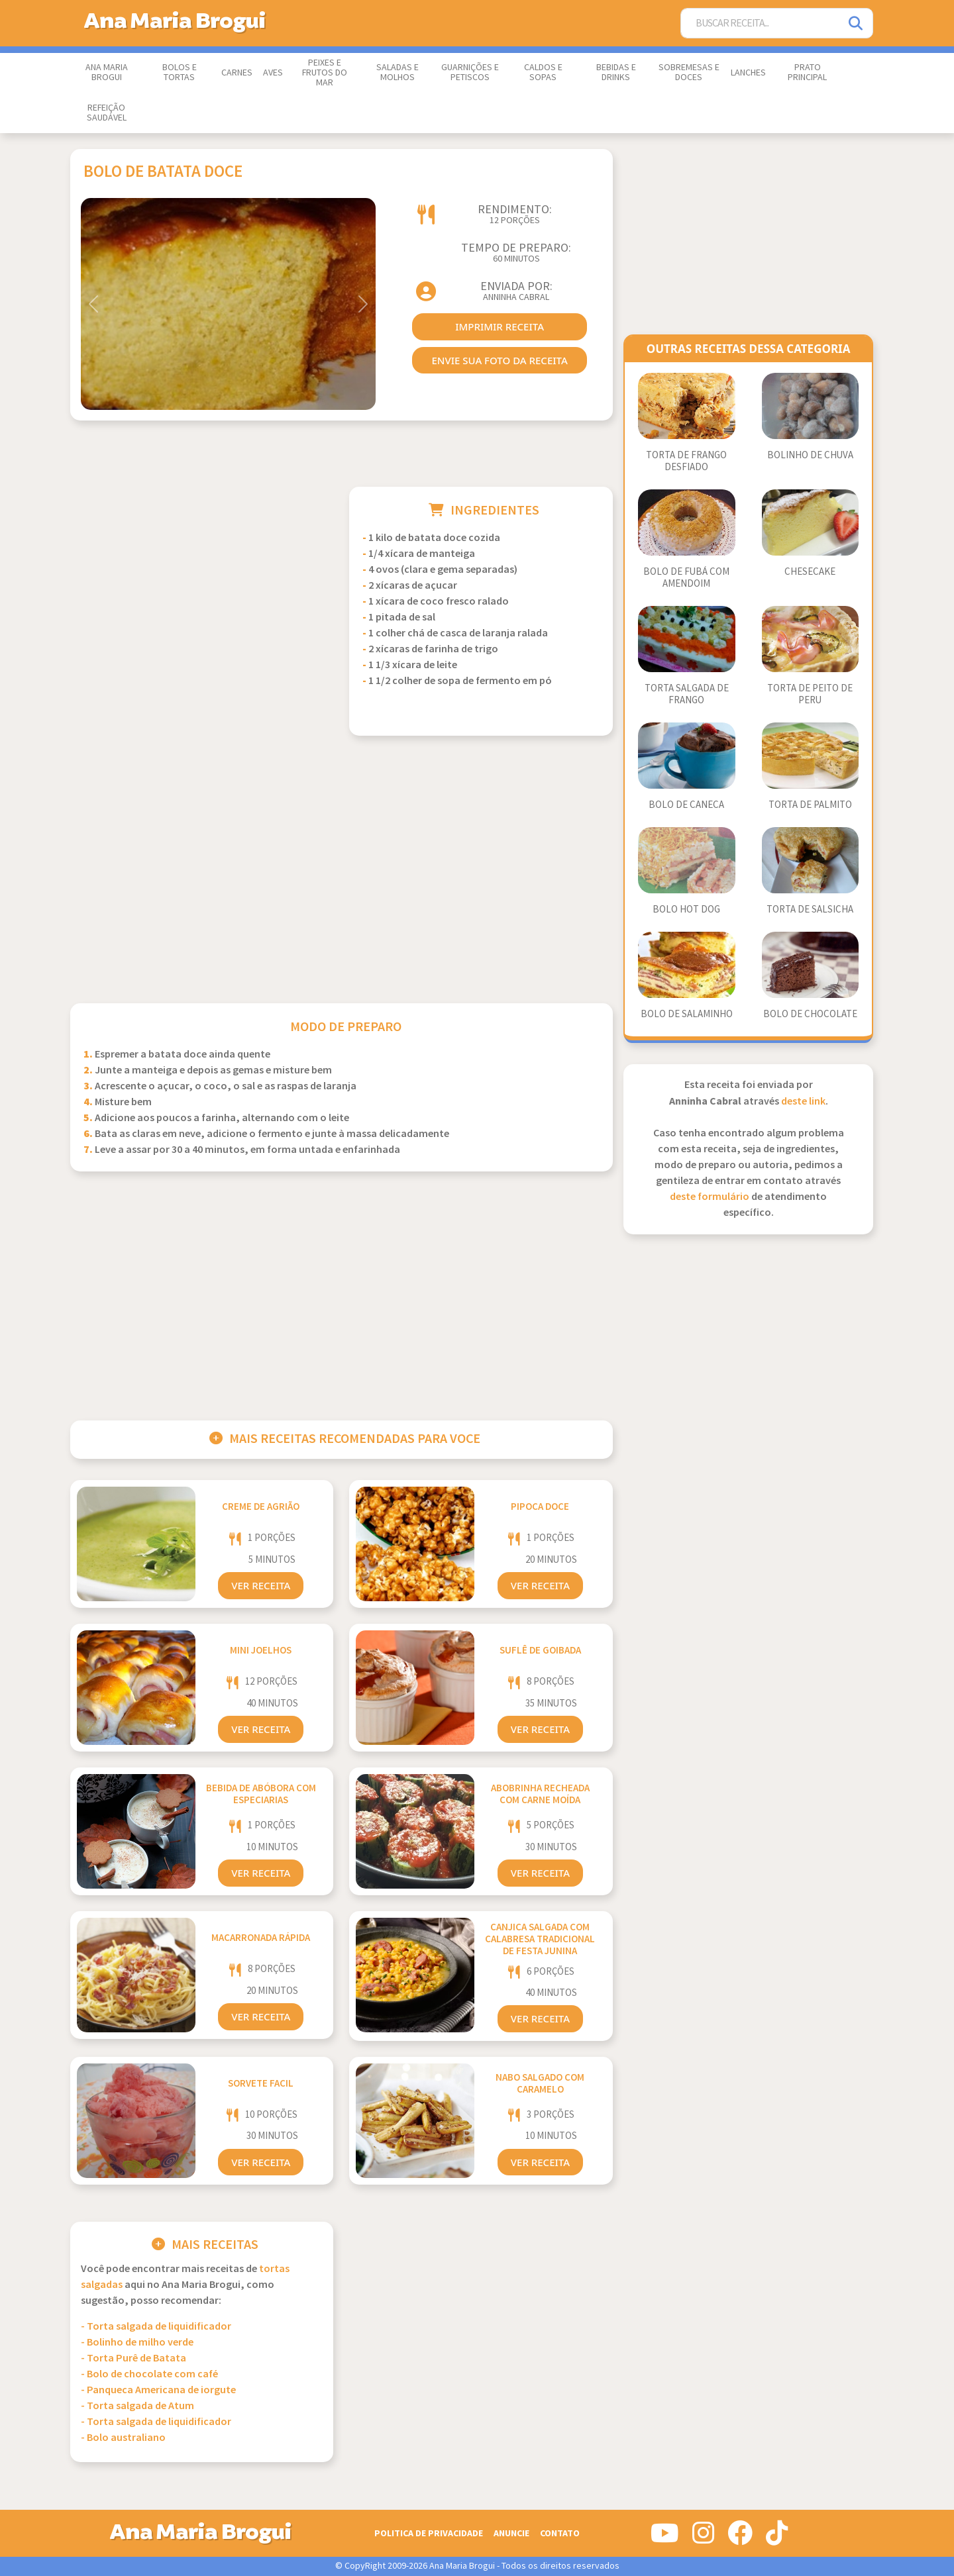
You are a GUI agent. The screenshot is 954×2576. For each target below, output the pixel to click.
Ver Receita (260, 1585)
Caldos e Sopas (543, 72)
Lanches (748, 73)
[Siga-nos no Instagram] (703, 2538)
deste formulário (709, 1197)
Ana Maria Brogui (106, 72)
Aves (273, 73)
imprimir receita (499, 326)
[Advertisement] (202, 579)
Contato (560, 2533)
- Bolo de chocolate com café (149, 2374)
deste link (803, 1102)
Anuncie (511, 2533)
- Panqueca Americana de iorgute (158, 2390)
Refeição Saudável (107, 113)
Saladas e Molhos (397, 72)
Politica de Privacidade (428, 2533)
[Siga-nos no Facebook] (740, 2538)
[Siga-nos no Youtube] (665, 2538)
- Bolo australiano (123, 2438)
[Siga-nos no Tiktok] (777, 2538)
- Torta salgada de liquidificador (156, 2327)
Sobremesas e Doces (689, 72)
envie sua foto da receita (499, 360)
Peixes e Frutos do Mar (324, 73)
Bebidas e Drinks (616, 72)
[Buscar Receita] (760, 23)
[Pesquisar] (856, 23)
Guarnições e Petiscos (470, 72)
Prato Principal (807, 72)
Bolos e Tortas (179, 72)
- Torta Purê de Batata (133, 2358)
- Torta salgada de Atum (137, 2406)
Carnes (236, 73)
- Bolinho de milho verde (137, 2343)
